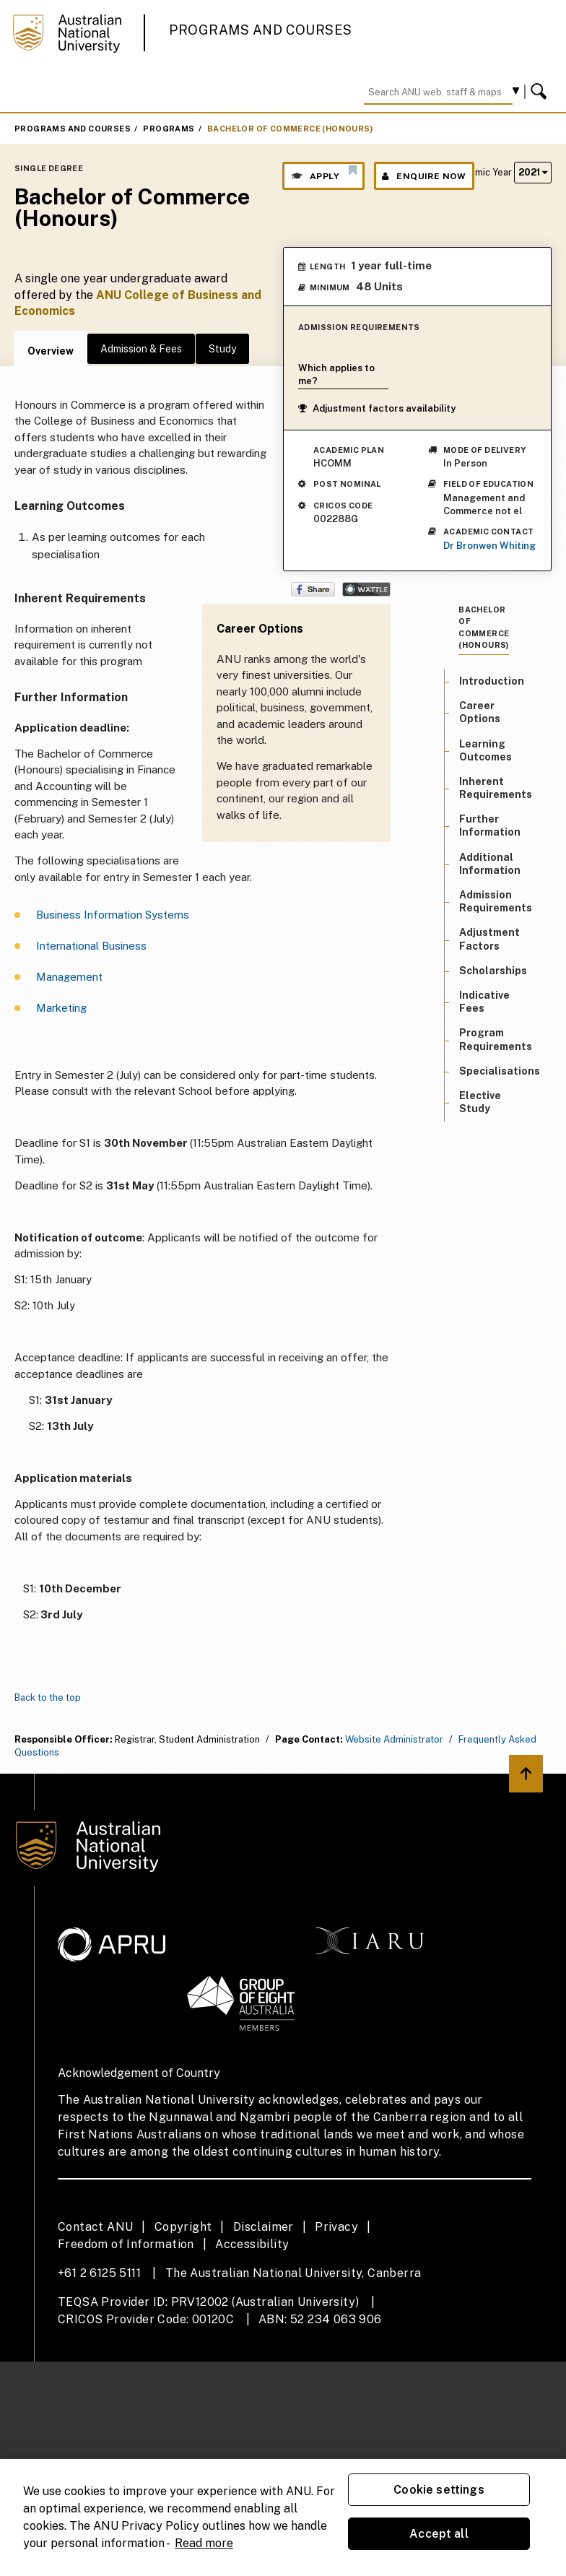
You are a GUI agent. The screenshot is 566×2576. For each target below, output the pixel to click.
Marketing (61, 1008)
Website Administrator (394, 1739)
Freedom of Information (126, 2244)
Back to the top (47, 1697)
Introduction (491, 681)
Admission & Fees (141, 349)
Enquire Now (424, 176)
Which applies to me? (336, 374)
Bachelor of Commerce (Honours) (290, 128)
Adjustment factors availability (377, 408)
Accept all (439, 2534)
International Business (91, 946)
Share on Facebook (313, 589)
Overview (50, 351)
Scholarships (493, 970)
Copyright (183, 2227)
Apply (323, 172)
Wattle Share (366, 589)
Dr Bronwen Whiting (489, 545)
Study (222, 349)
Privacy (336, 2227)
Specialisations (499, 1071)
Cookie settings (438, 2490)
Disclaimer (263, 2227)
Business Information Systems (112, 914)
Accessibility (252, 2244)
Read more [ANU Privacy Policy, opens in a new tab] (204, 2543)
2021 (532, 172)
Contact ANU (95, 2227)
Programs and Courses (260, 30)
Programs (168, 128)
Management (69, 977)
